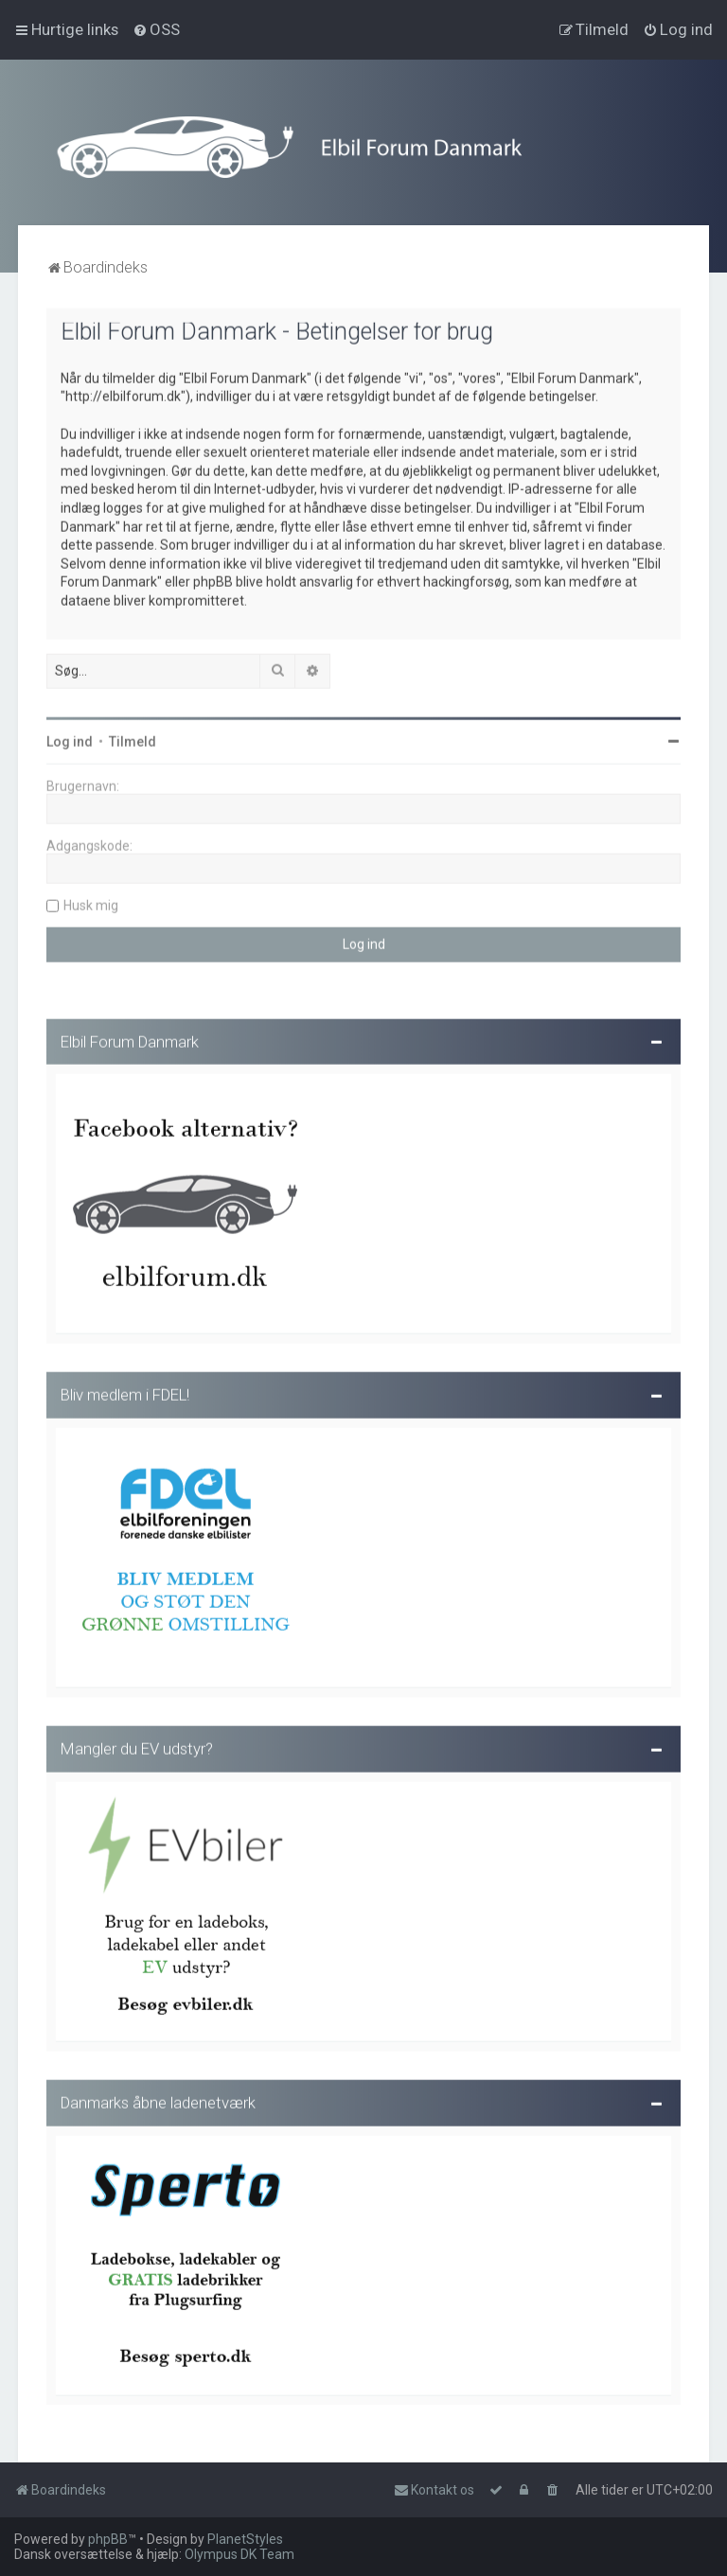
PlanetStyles (245, 2539)
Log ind (69, 738)
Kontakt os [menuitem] (434, 2489)
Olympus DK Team (239, 2554)
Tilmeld (132, 738)
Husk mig (90, 901)
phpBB (108, 2539)
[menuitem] (156, 29)
